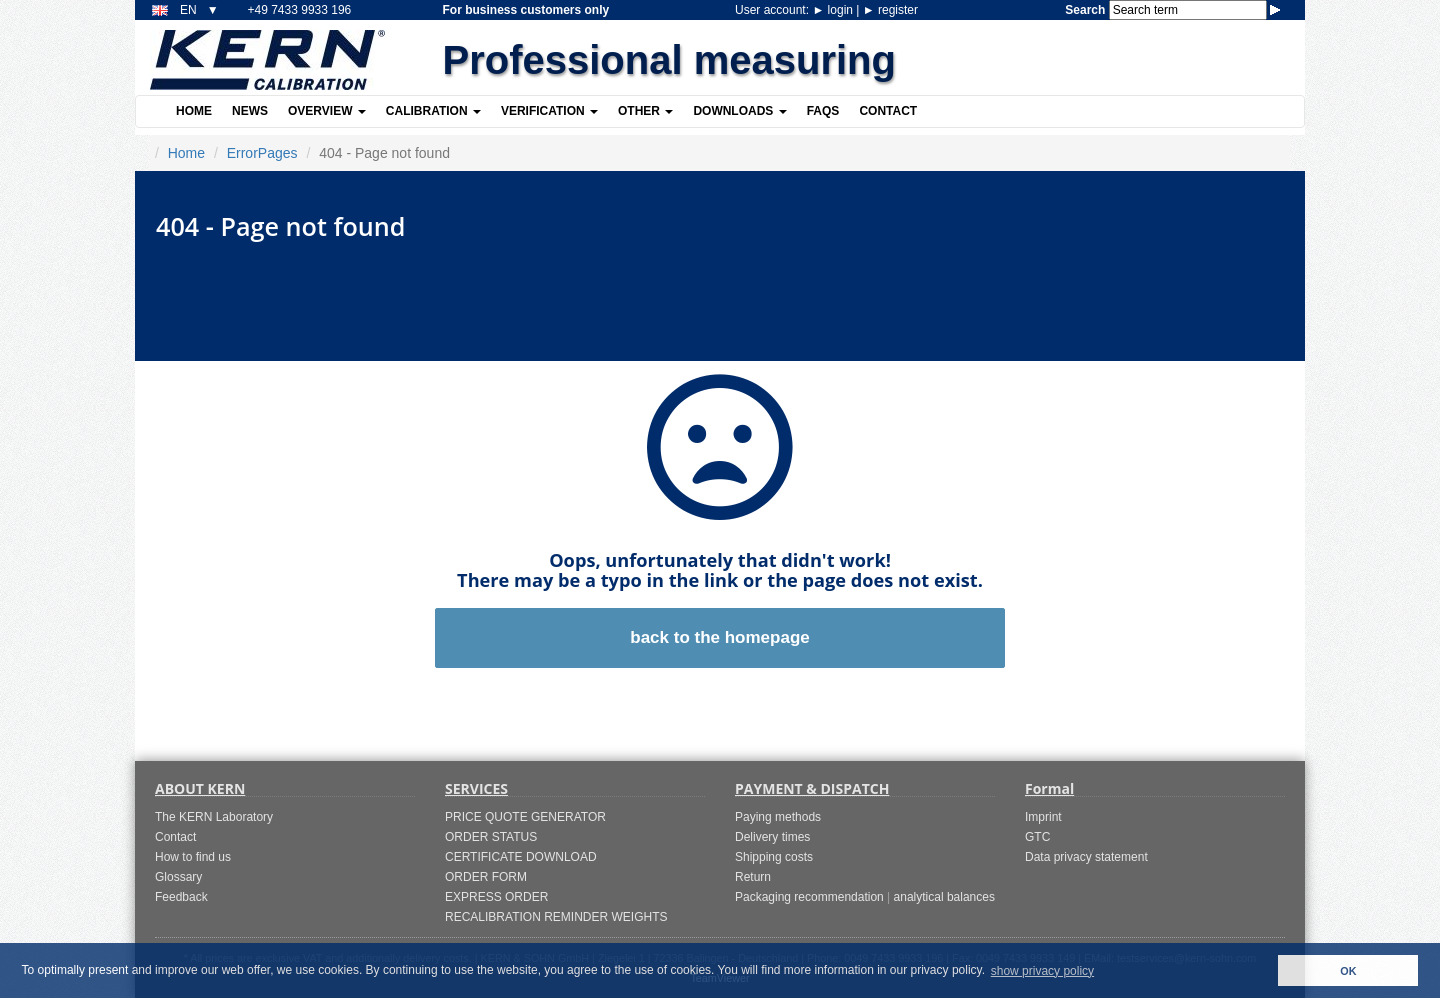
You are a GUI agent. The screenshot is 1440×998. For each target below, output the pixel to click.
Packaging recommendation (809, 897)
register (890, 10)
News (250, 111)
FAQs (823, 111)
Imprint (1043, 817)
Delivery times (772, 837)
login (834, 10)
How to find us (193, 857)
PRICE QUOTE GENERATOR (525, 817)
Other (645, 111)
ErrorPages (262, 153)
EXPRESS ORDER (496, 897)
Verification (549, 111)
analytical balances (944, 897)
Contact (888, 111)
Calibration (433, 111)
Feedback (181, 897)
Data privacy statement (1086, 857)
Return (753, 877)
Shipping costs (774, 857)
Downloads (739, 111)
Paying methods (778, 817)
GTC (1037, 837)
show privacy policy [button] (1042, 971)
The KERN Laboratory (214, 817)
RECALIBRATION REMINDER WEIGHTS (556, 917)
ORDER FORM (486, 877)
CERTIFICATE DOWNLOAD (521, 857)
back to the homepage (719, 637)
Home (194, 111)
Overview (327, 111)
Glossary (178, 877)
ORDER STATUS (491, 837)
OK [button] (1348, 971)
